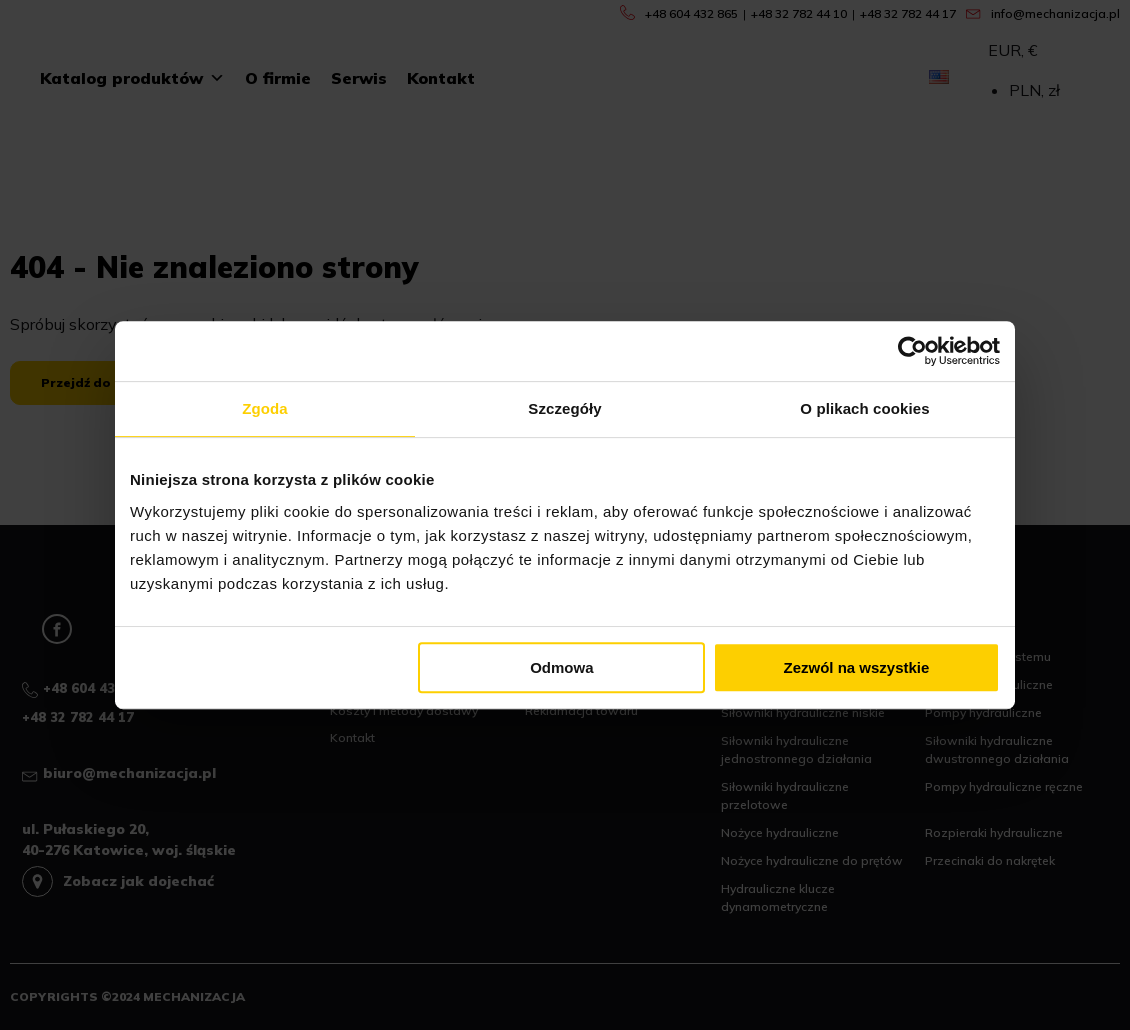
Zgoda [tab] (265, 408)
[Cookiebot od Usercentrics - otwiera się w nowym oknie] (912, 351)
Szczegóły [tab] (564, 408)
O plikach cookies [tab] (864, 408)
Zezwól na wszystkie (857, 667)
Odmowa (561, 667)
